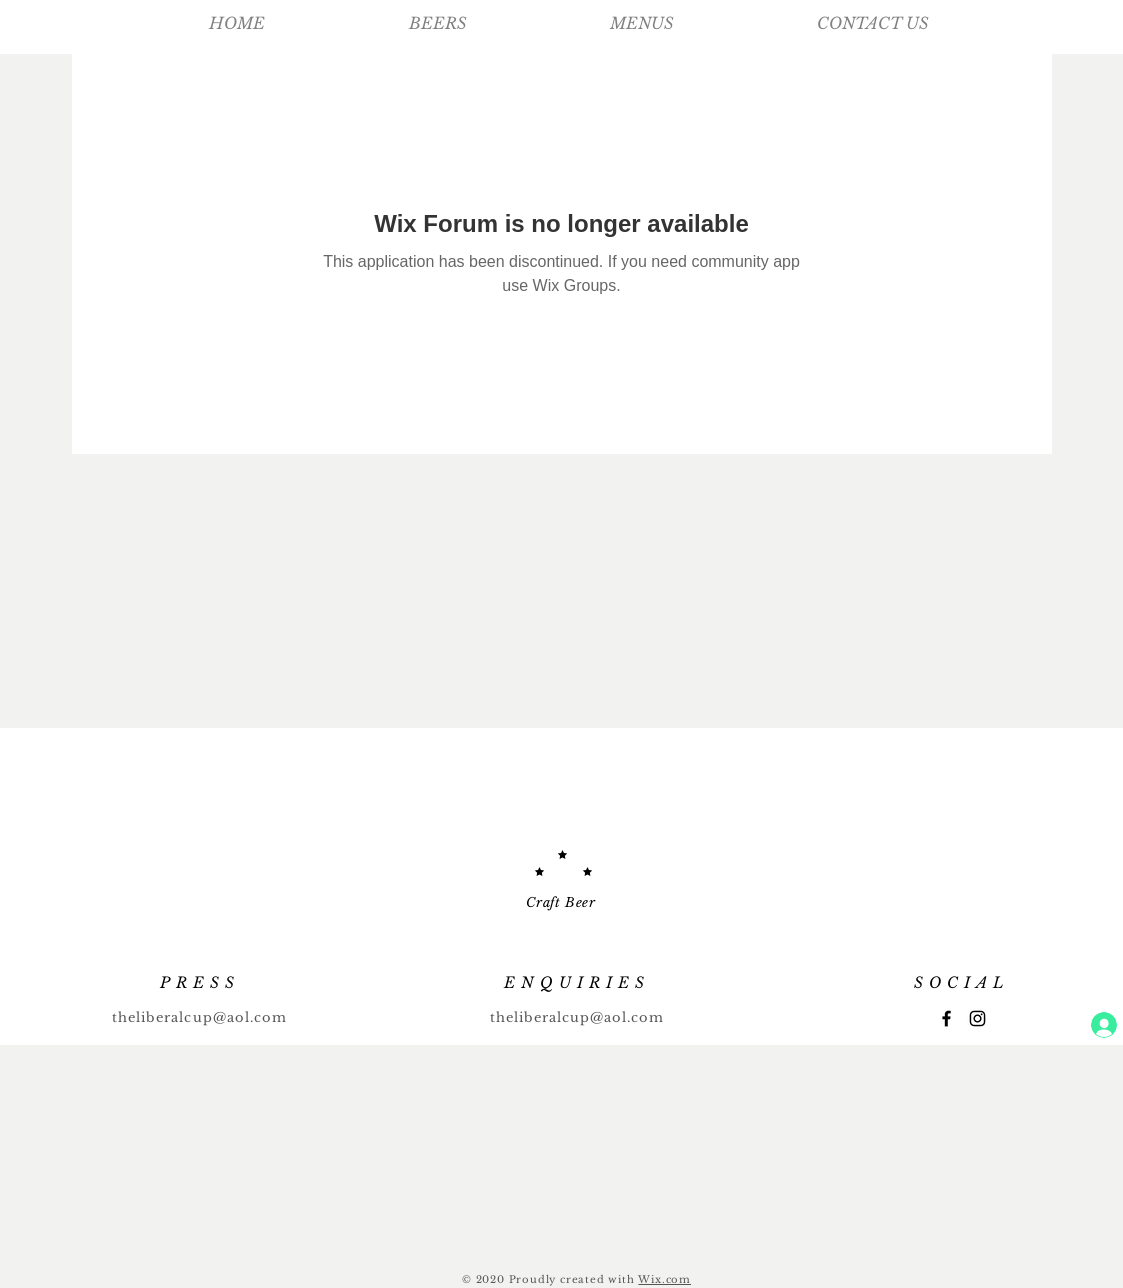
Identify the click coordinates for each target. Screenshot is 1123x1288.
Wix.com (664, 1279)
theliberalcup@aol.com (199, 1017)
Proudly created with (574, 1279)
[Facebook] (946, 1018)
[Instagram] (977, 1018)
